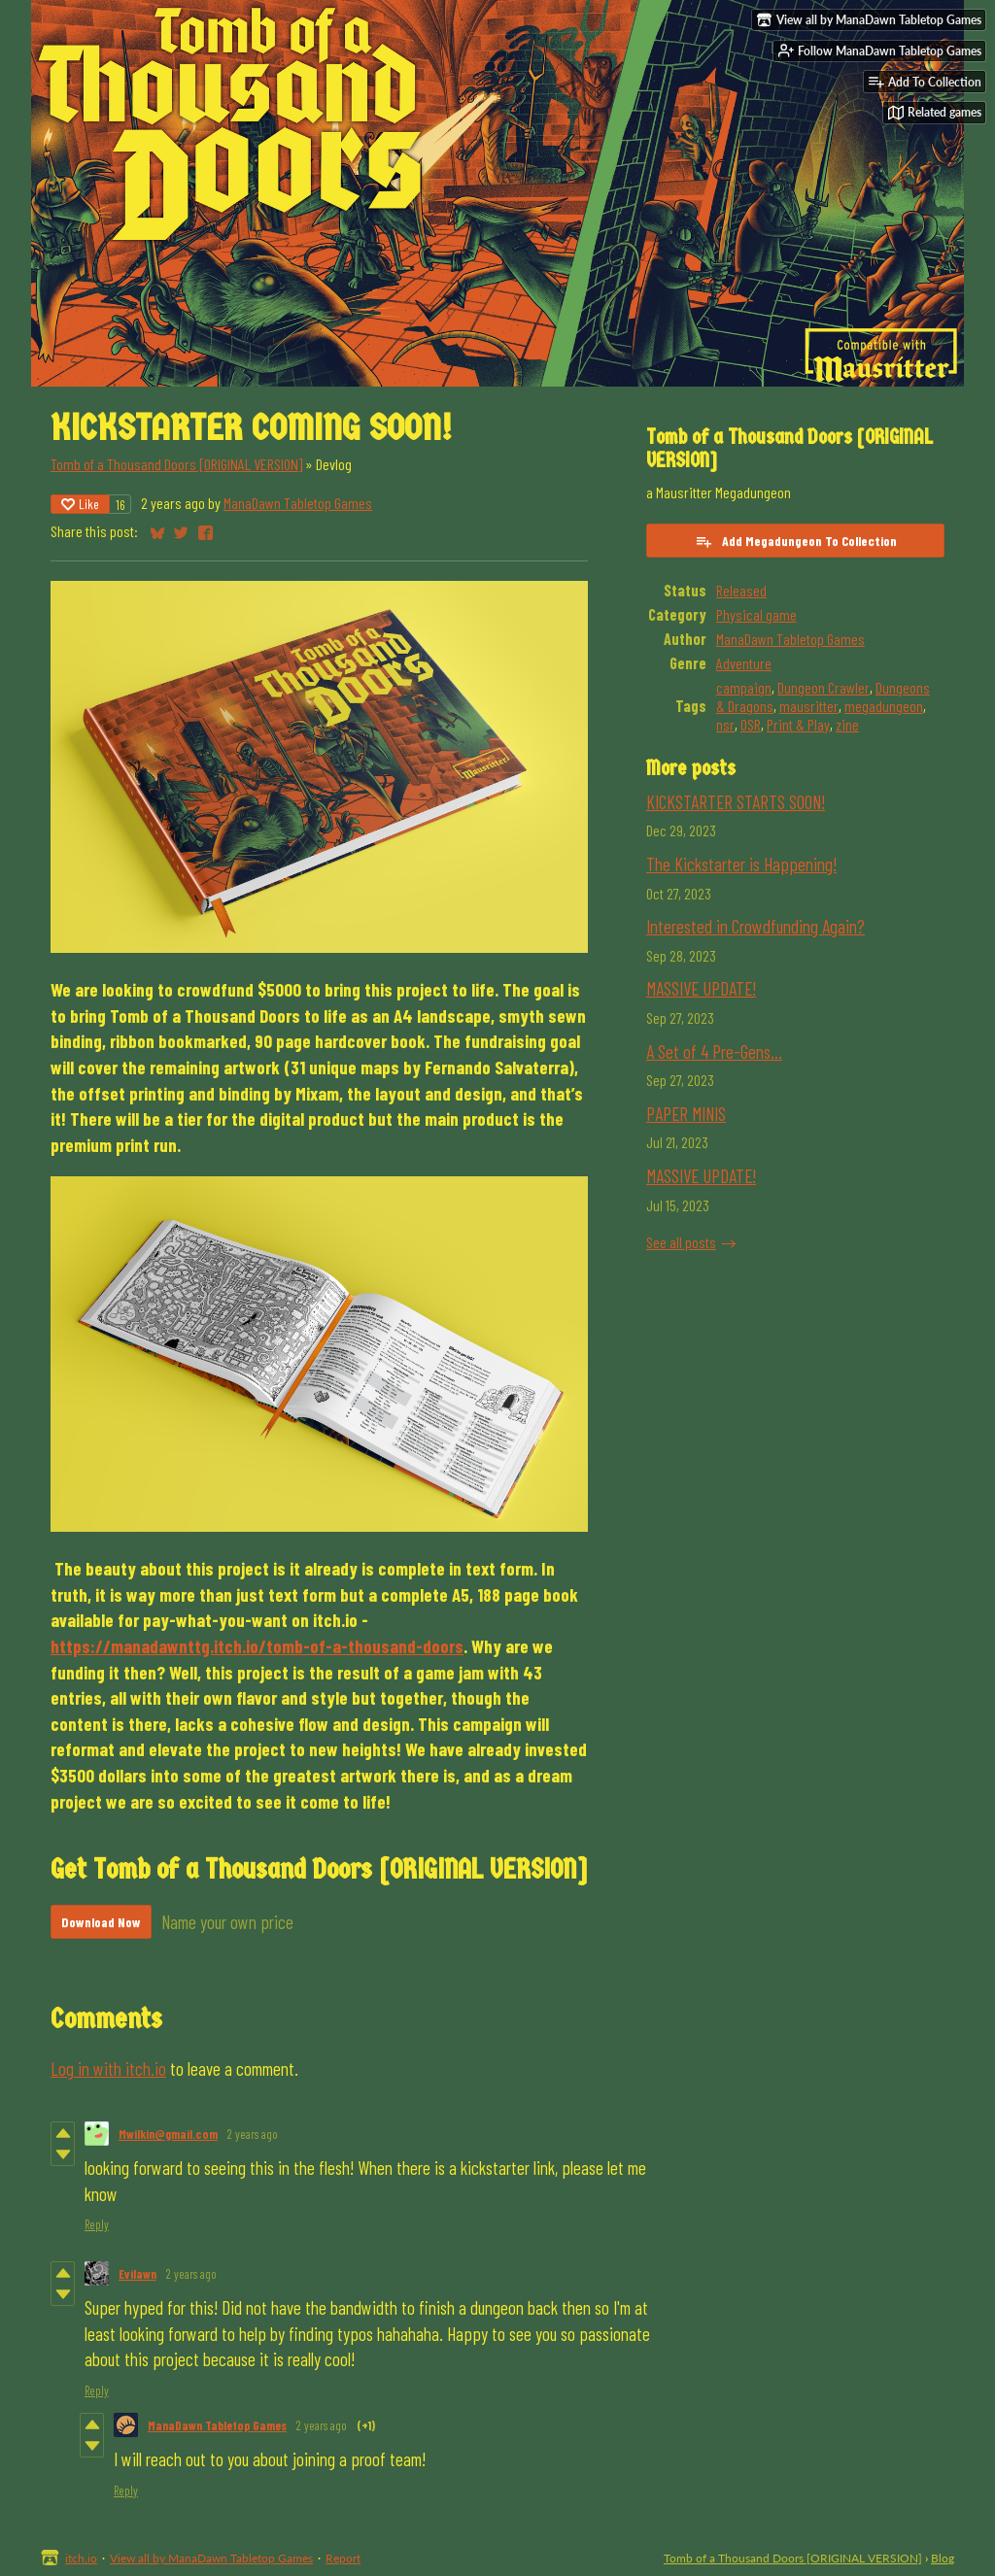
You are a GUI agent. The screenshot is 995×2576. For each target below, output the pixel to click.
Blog (942, 2558)
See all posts (681, 1242)
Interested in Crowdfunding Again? (755, 926)
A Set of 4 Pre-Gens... (714, 1051)
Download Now (101, 1922)
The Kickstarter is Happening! (741, 864)
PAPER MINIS (686, 1113)
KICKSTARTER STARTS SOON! (735, 802)
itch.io (81, 2558)
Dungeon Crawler (823, 687)
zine (847, 724)
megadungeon (883, 705)
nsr (725, 724)
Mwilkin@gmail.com (168, 2134)
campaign (744, 687)
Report (343, 2558)
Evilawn (137, 2274)
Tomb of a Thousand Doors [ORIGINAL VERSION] (176, 464)
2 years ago (252, 2134)
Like (80, 503)
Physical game (756, 614)
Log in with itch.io (108, 2068)
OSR (750, 724)
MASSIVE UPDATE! (701, 988)
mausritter (809, 705)
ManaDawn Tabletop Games (297, 502)
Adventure (744, 663)
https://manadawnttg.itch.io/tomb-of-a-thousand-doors (257, 1646)
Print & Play (798, 724)
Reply (97, 2224)
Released (741, 590)
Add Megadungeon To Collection (796, 541)
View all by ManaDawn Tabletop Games (211, 2558)
